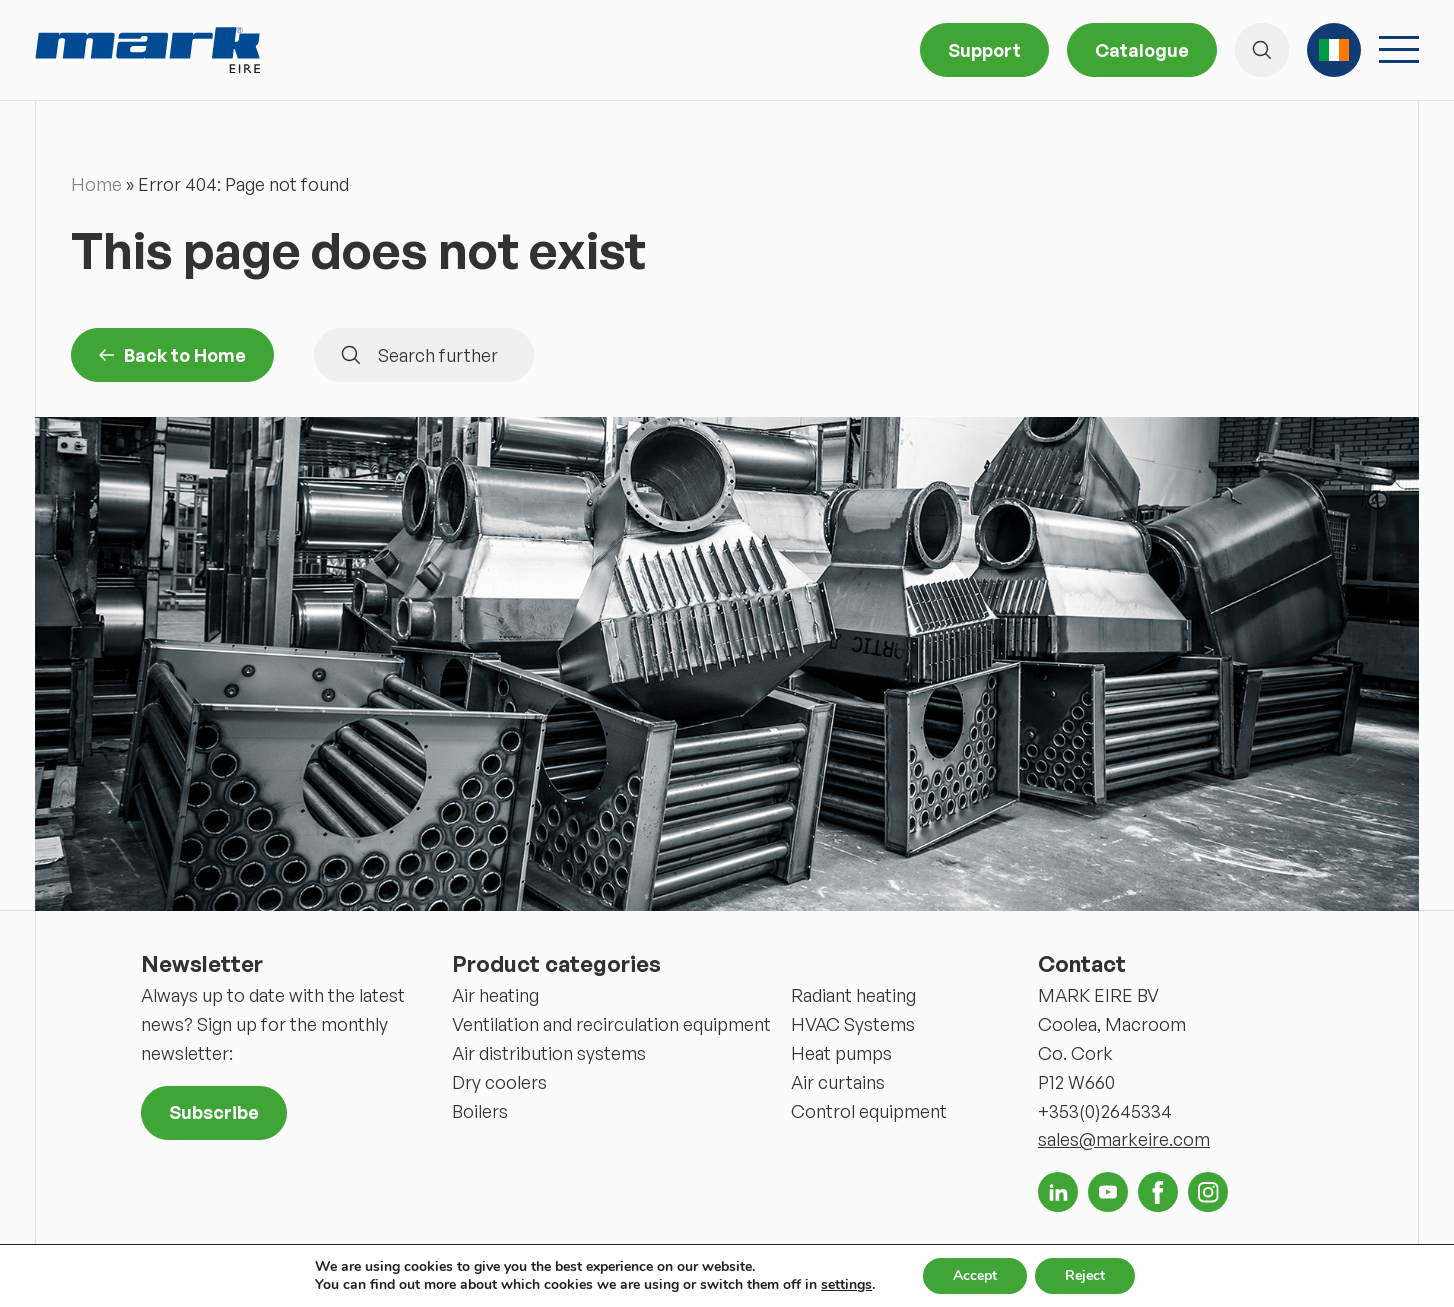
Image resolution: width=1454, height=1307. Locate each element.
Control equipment (869, 1111)
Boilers (480, 1111)
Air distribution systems (549, 1053)
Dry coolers (499, 1082)
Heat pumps (841, 1053)
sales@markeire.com (1124, 1139)
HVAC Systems (853, 1024)
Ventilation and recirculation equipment (611, 1024)
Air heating (495, 995)
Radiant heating (853, 995)
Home (96, 184)
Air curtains (838, 1082)
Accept (975, 1275)
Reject (1085, 1275)
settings (846, 1285)
